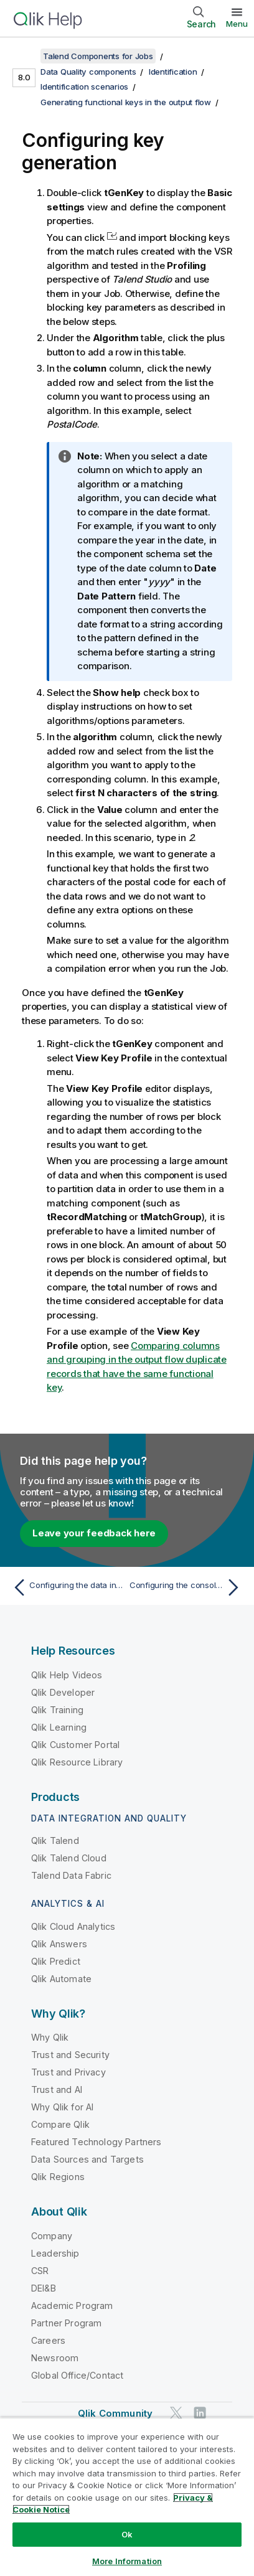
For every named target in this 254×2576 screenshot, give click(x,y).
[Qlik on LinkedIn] (199, 2412)
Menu (237, 24)
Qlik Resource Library (77, 1762)
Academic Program (72, 2305)
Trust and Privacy (68, 2072)
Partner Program (66, 2323)
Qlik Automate (61, 1978)
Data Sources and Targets (87, 2159)
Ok (127, 2534)
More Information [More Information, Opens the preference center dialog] (127, 2561)
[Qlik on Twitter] (176, 2412)
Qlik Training (57, 1709)
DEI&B (43, 2288)
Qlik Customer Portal (75, 1744)
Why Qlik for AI (62, 2107)
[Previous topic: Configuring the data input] (67, 1587)
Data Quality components (88, 72)
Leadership (55, 2253)
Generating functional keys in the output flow (125, 102)
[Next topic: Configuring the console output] (187, 1587)
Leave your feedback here (94, 1533)
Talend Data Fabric (71, 1875)
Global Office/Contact (77, 2375)
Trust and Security (70, 2054)
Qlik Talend (55, 1840)
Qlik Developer (63, 1692)
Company (51, 2235)
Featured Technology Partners (96, 2141)
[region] (127, 2496)
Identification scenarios (84, 87)
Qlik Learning (59, 1727)
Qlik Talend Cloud (68, 1858)
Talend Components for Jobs (98, 56)
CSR (40, 2270)
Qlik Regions (58, 2176)
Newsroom (54, 2358)
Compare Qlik (60, 2124)
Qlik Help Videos (67, 1675)
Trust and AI (56, 2089)
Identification (173, 72)
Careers (48, 2340)
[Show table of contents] (25, 56)
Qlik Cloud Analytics (73, 1926)
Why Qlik (49, 2037)
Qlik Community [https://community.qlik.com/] (115, 2413)
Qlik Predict (55, 1961)
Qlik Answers (59, 1944)
